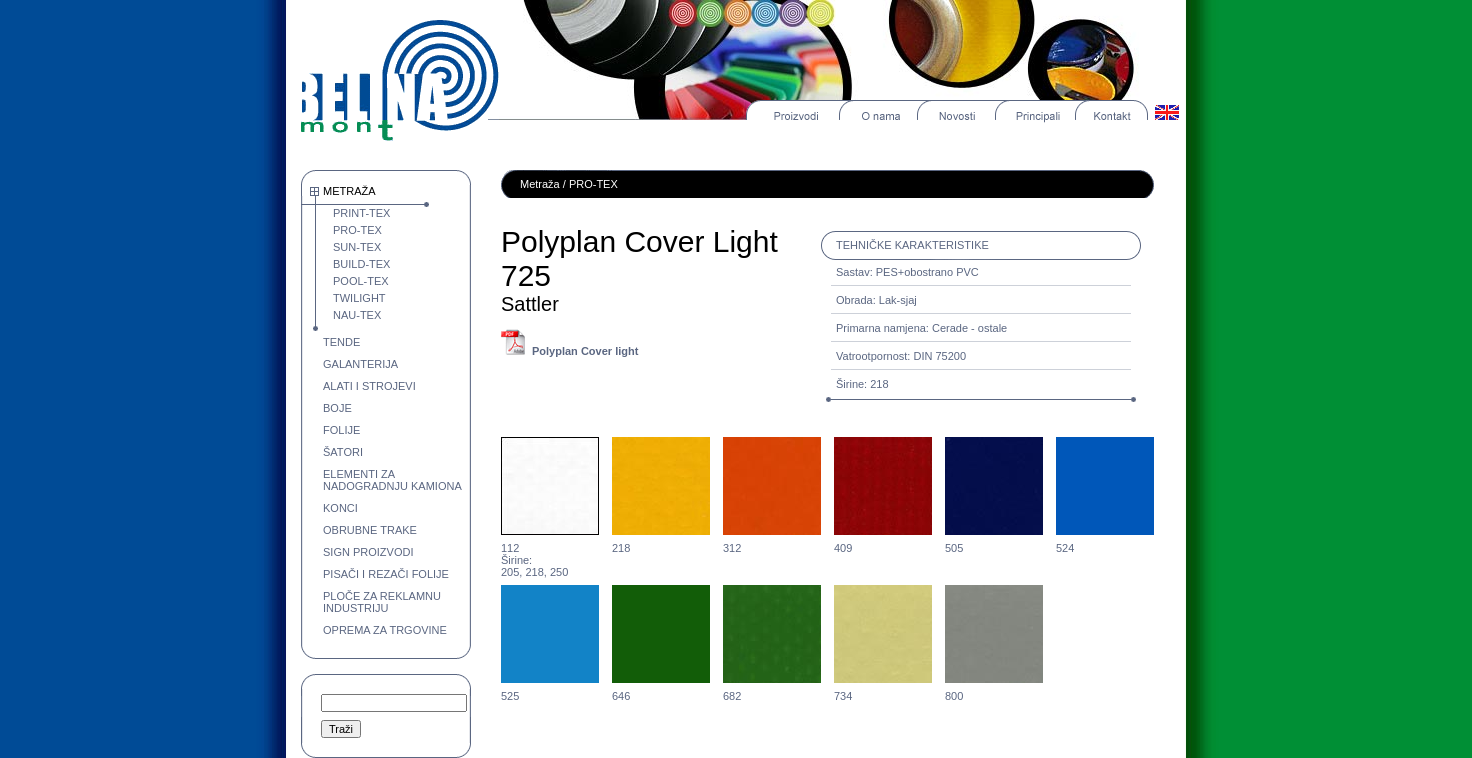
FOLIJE (341, 430)
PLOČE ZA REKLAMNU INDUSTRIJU (382, 602)
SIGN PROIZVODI (368, 552)
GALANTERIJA (360, 364)
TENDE (341, 342)
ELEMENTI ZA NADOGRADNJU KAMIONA (392, 480)
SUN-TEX (357, 247)
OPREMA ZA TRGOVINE (385, 630)
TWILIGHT (359, 298)
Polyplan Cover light (585, 351)
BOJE (337, 408)
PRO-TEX (357, 230)
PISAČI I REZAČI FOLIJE (386, 574)
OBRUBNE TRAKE (370, 530)
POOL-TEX (361, 281)
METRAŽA (349, 191)
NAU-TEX (357, 315)
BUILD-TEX (361, 264)
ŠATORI (343, 452)
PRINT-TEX (361, 213)
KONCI (340, 508)
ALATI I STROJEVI (369, 386)
